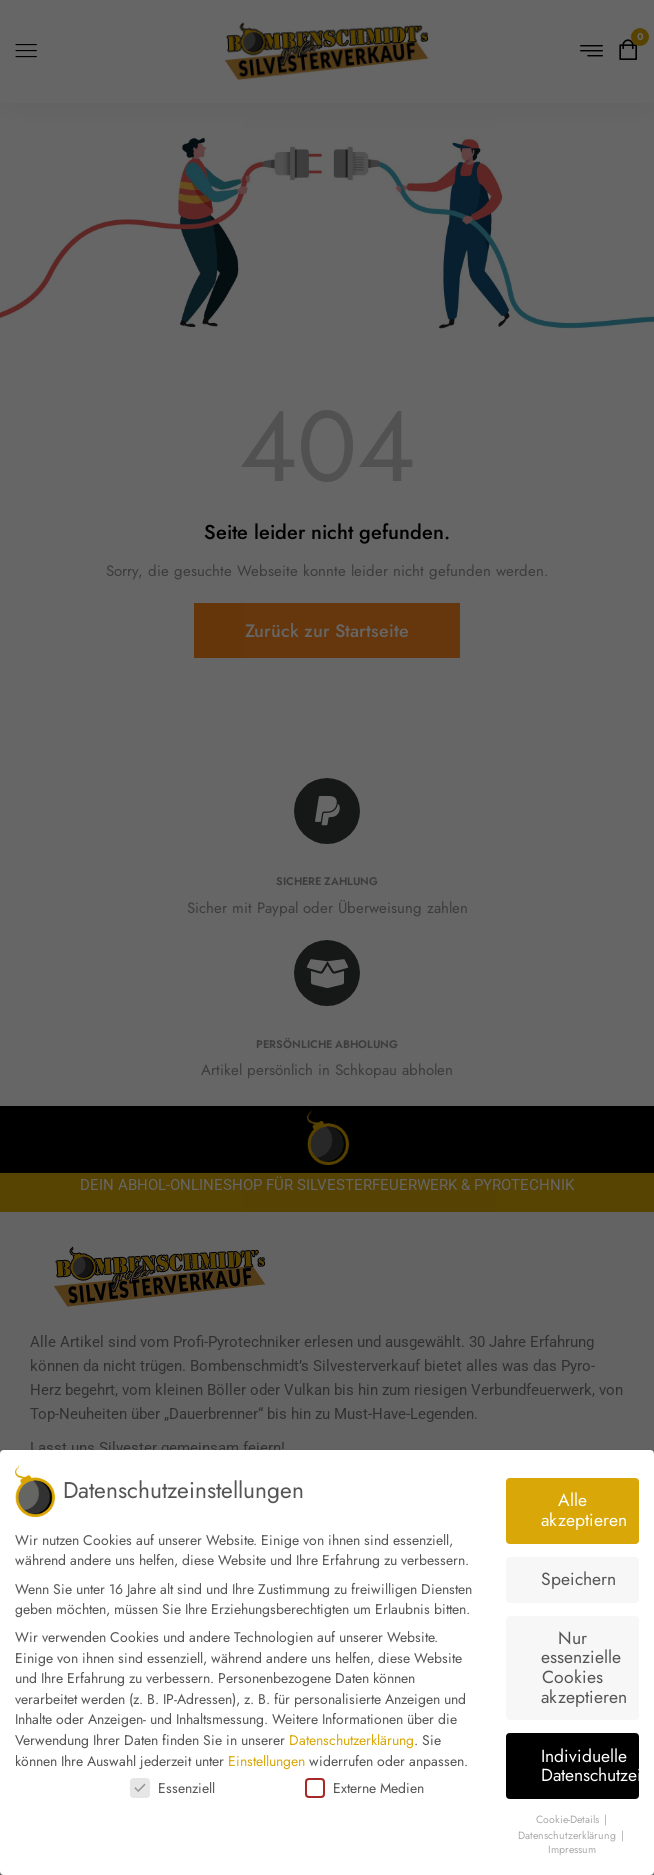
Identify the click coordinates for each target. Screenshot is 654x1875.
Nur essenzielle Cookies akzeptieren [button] (584, 1667)
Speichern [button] (578, 1579)
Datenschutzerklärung (351, 1740)
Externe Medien (364, 1788)
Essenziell (172, 1788)
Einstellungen (266, 1761)
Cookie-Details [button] (569, 1819)
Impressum (572, 1849)
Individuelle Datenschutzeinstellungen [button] (590, 1766)
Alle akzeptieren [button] (584, 1510)
